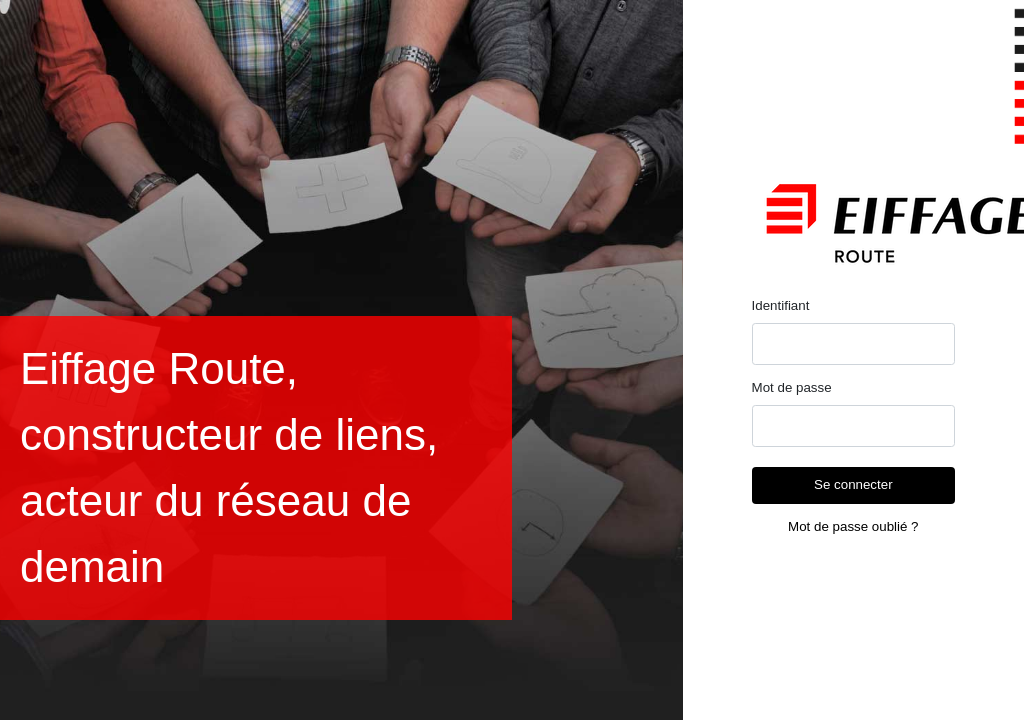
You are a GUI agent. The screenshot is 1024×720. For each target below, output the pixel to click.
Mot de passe (792, 387)
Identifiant (781, 305)
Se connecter (853, 484)
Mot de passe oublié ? (853, 526)
